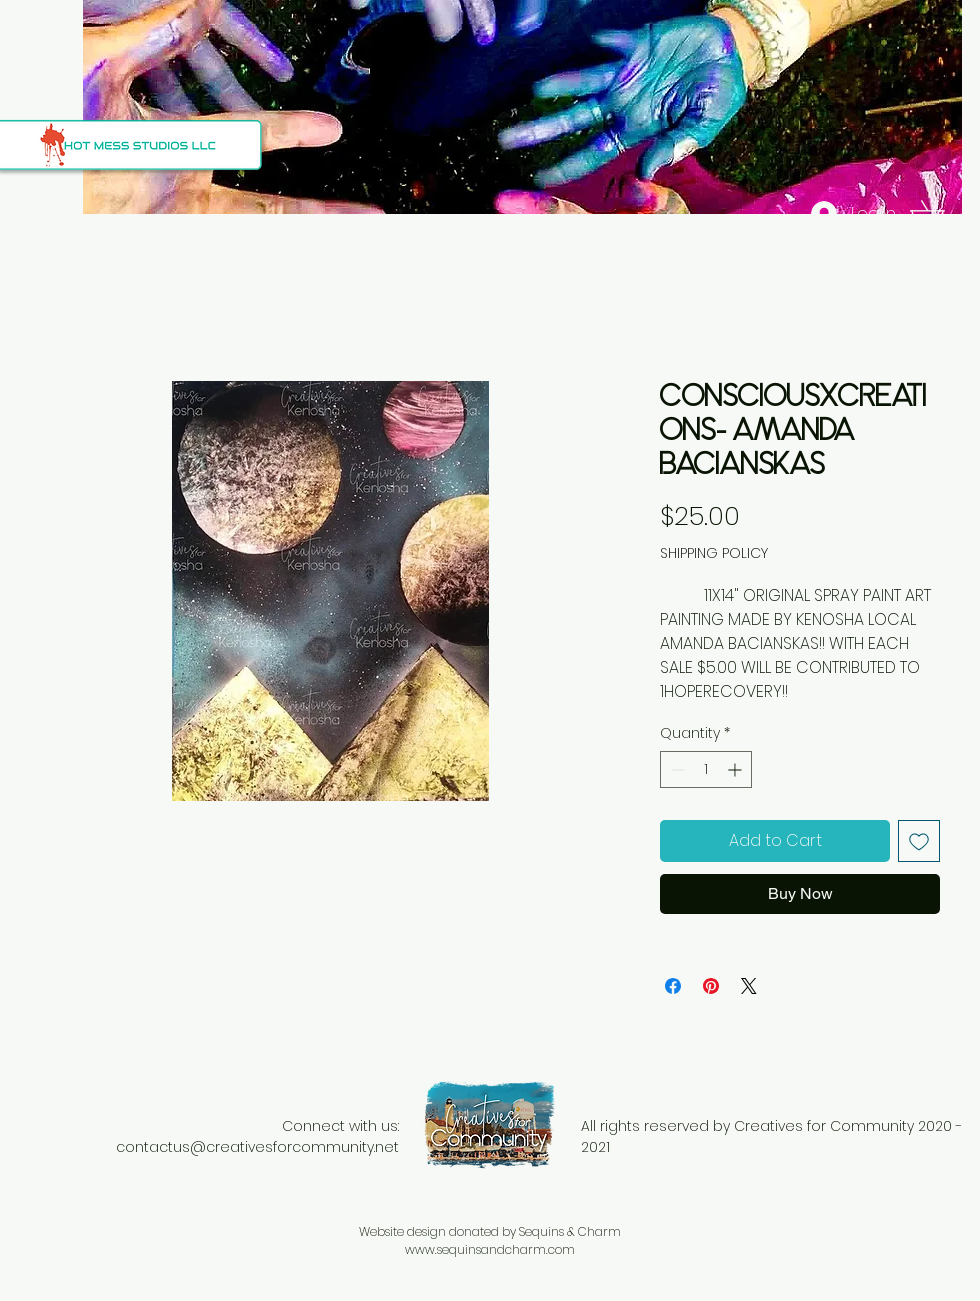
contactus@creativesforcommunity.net (257, 1147)
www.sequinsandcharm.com (490, 1249)
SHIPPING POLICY (714, 553)
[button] (940, 214)
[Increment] (736, 769)
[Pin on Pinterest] (711, 986)
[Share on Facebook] (673, 986)
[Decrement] (675, 769)
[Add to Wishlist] (919, 841)
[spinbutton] (706, 769)
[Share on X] (749, 986)
